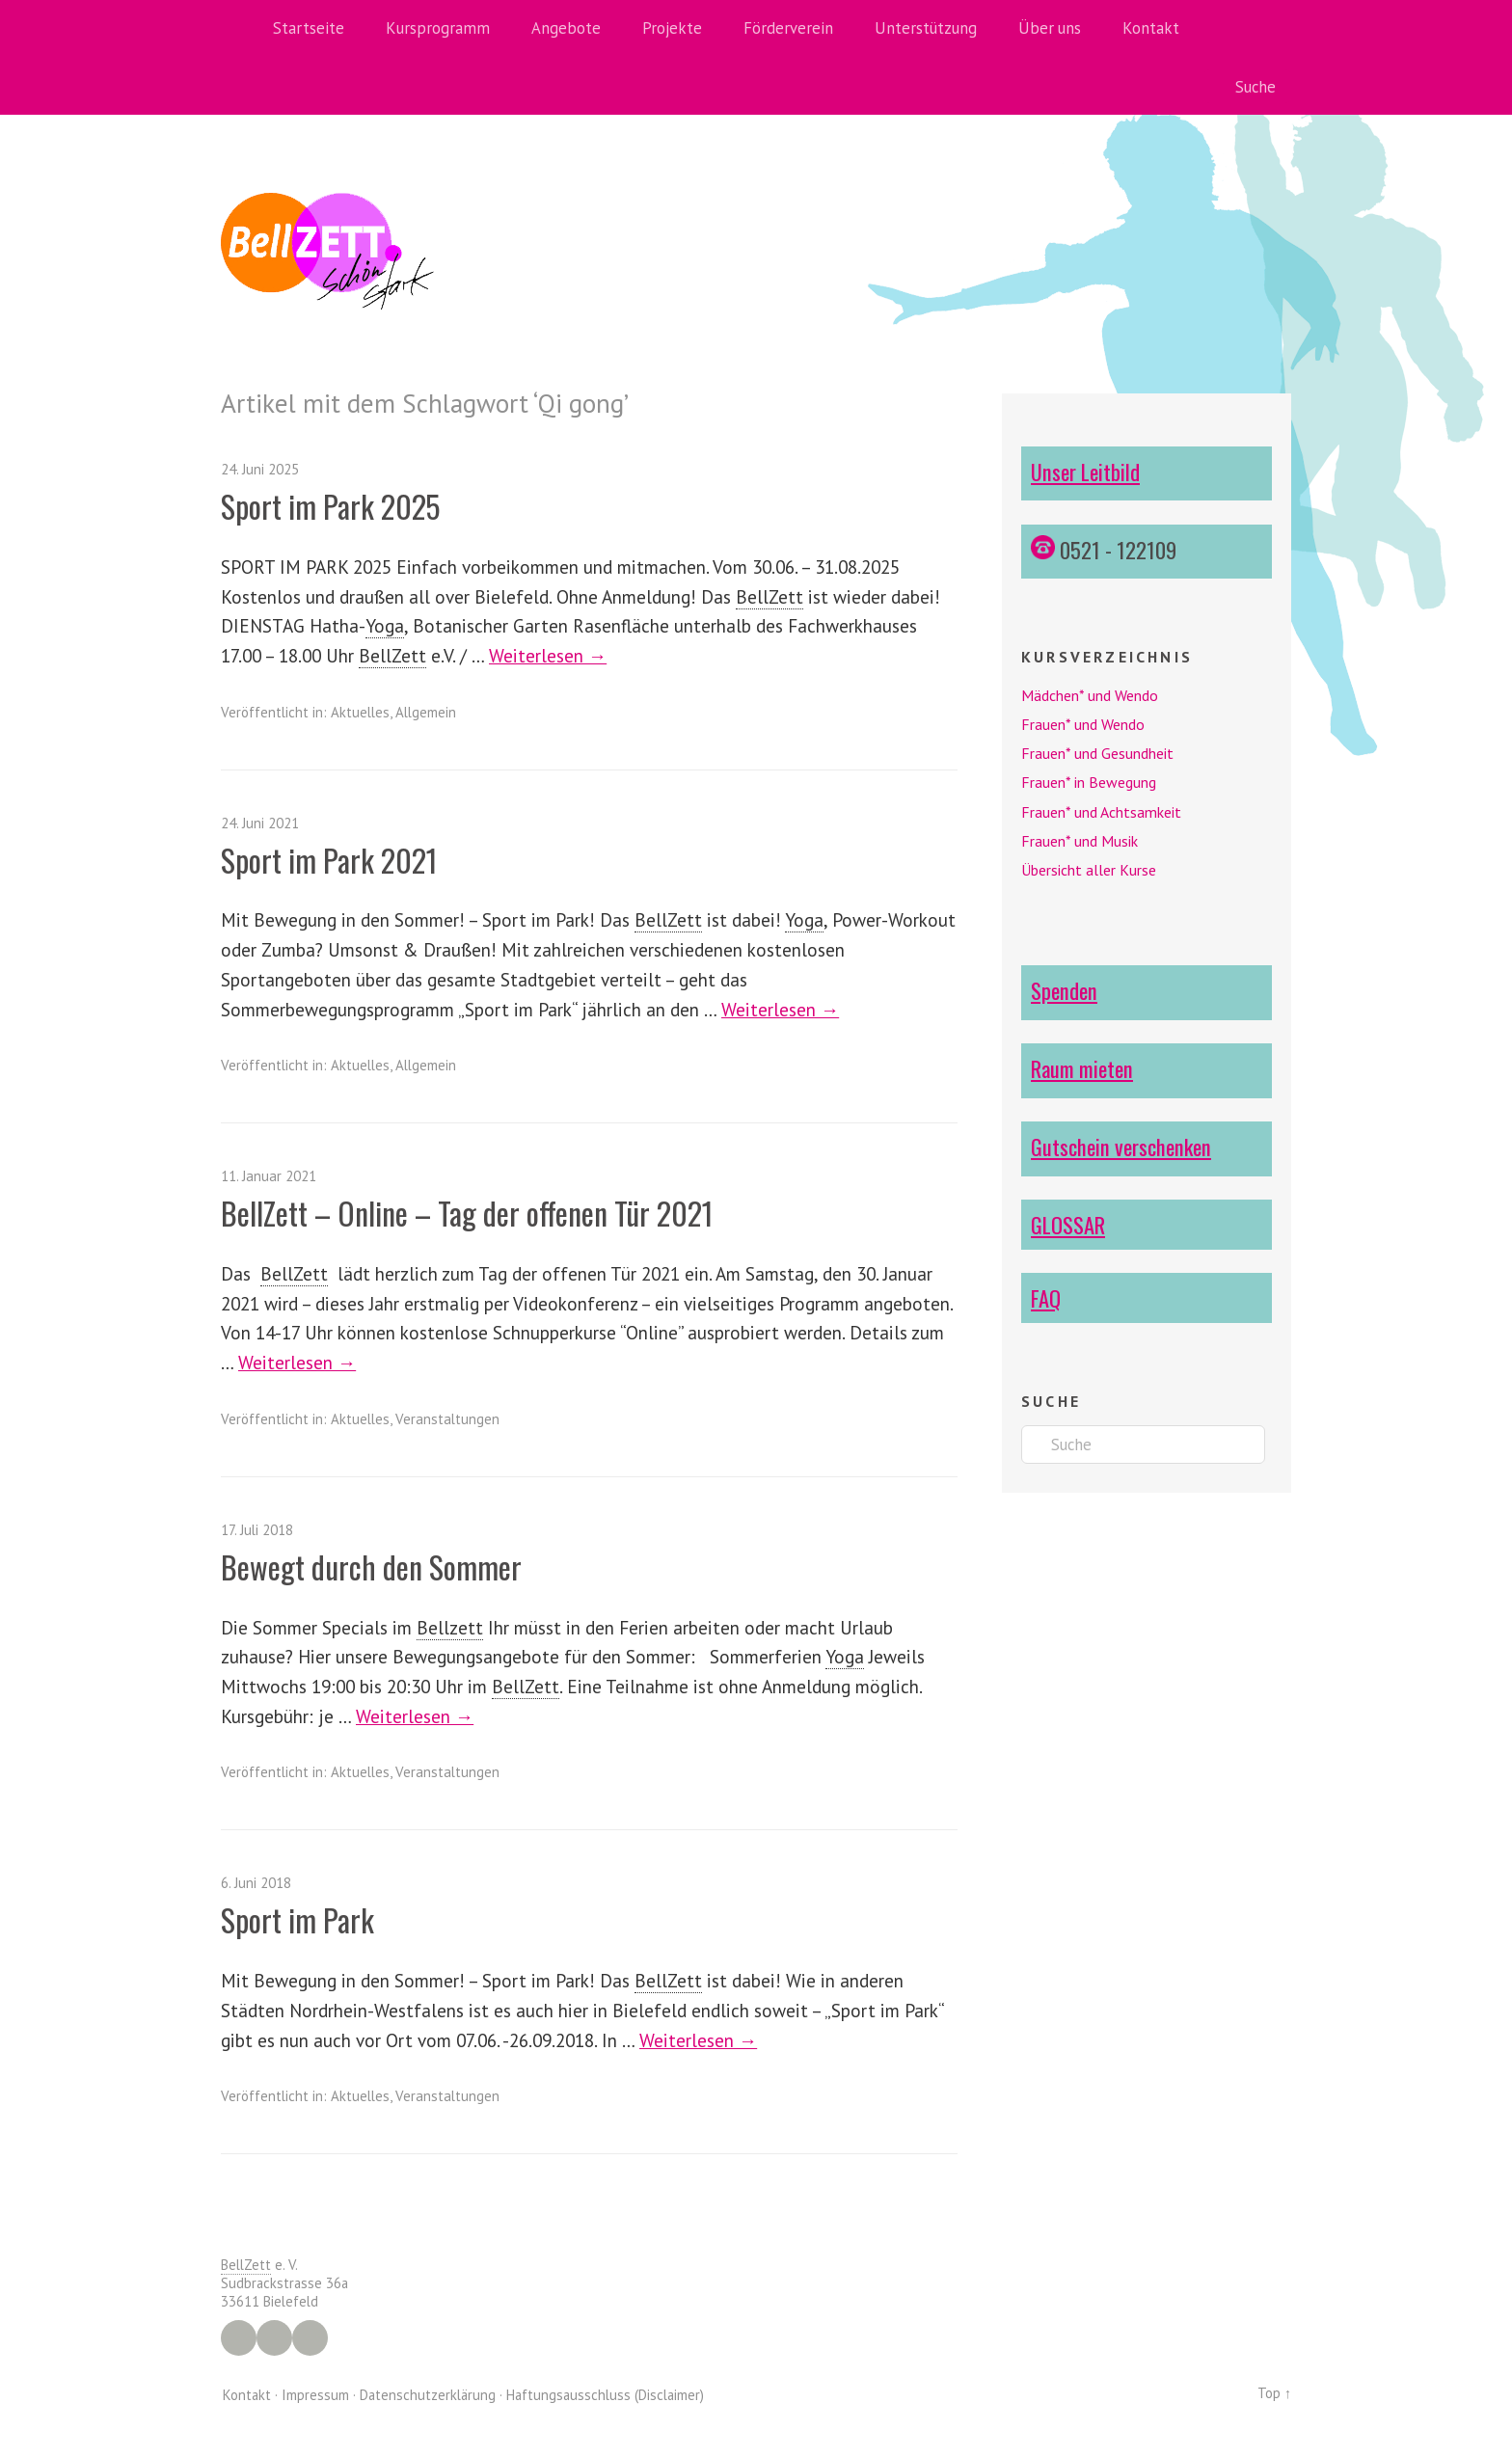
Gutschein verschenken (1121, 1146)
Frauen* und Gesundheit (1097, 753)
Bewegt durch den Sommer (372, 1566)
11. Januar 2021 (268, 1176)
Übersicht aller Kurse (1088, 869)
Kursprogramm (438, 28)
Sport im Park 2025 (331, 505)
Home (240, 29)
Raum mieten (1082, 1068)
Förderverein (788, 28)
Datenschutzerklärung (428, 2395)
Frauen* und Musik (1079, 840)
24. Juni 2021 (260, 823)
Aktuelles (360, 712)
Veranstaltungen (447, 1419)
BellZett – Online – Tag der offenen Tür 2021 (470, 1212)
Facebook (238, 2338)
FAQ (1046, 1297)
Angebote (566, 28)
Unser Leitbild (1085, 471)
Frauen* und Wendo (1083, 724)
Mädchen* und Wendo (1089, 695)
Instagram (274, 2338)
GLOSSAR (1068, 1224)
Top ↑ (1274, 2393)
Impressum (315, 2395)
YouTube (310, 2338)
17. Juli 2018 (257, 1530)
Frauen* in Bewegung (1088, 782)
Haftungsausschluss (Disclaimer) (605, 2395)
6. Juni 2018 (256, 1883)
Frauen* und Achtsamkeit (1101, 812)
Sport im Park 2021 (330, 859)
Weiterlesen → (548, 655)
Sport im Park (298, 1919)
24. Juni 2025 (260, 469)
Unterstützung (926, 28)
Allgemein (425, 712)
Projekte (672, 28)
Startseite (308, 28)
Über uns (1049, 28)
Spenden (1064, 990)
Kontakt (1150, 28)
